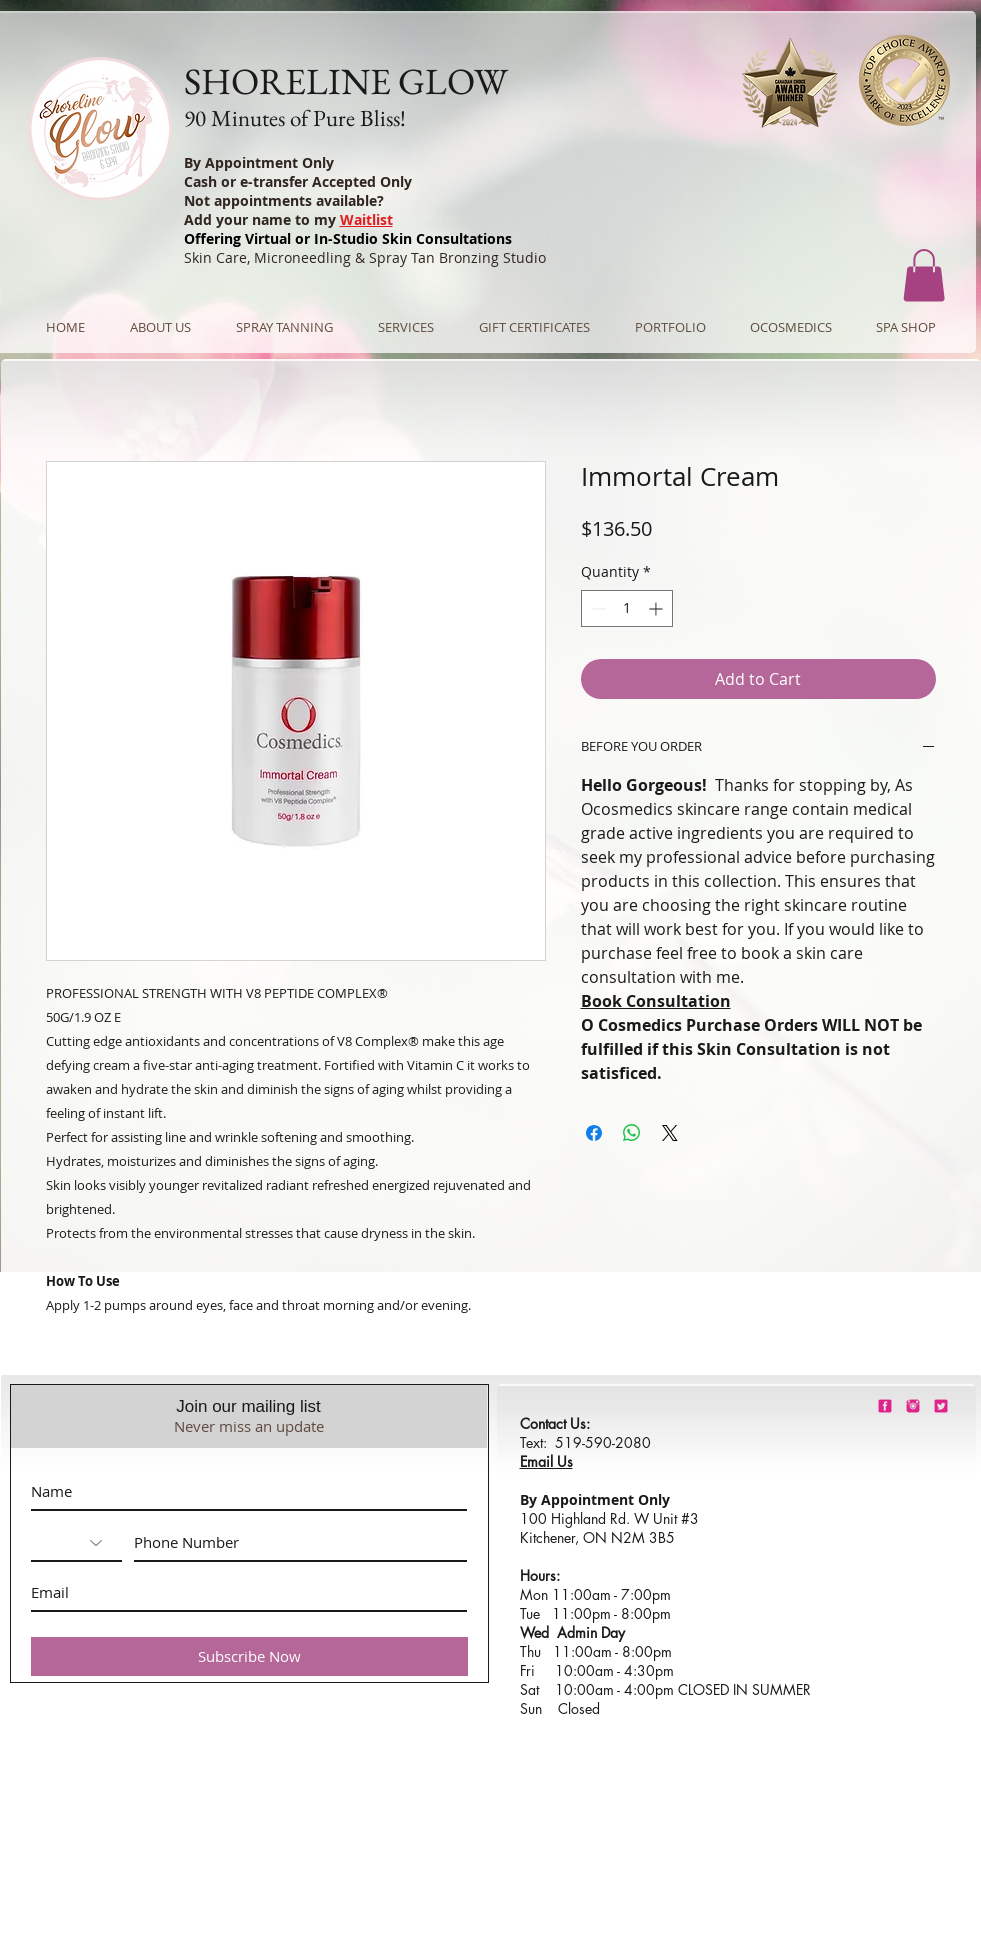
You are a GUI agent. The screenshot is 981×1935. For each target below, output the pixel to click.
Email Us (546, 1461)
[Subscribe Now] (249, 1656)
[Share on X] (670, 1133)
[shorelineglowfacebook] (885, 1406)
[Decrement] (596, 608)
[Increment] (657, 608)
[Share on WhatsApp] (632, 1133)
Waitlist (366, 219)
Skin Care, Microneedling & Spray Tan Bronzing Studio (365, 257)
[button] (924, 275)
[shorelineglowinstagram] (913, 1406)
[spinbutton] (627, 608)
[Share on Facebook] (594, 1133)
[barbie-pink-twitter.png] (941, 1406)
